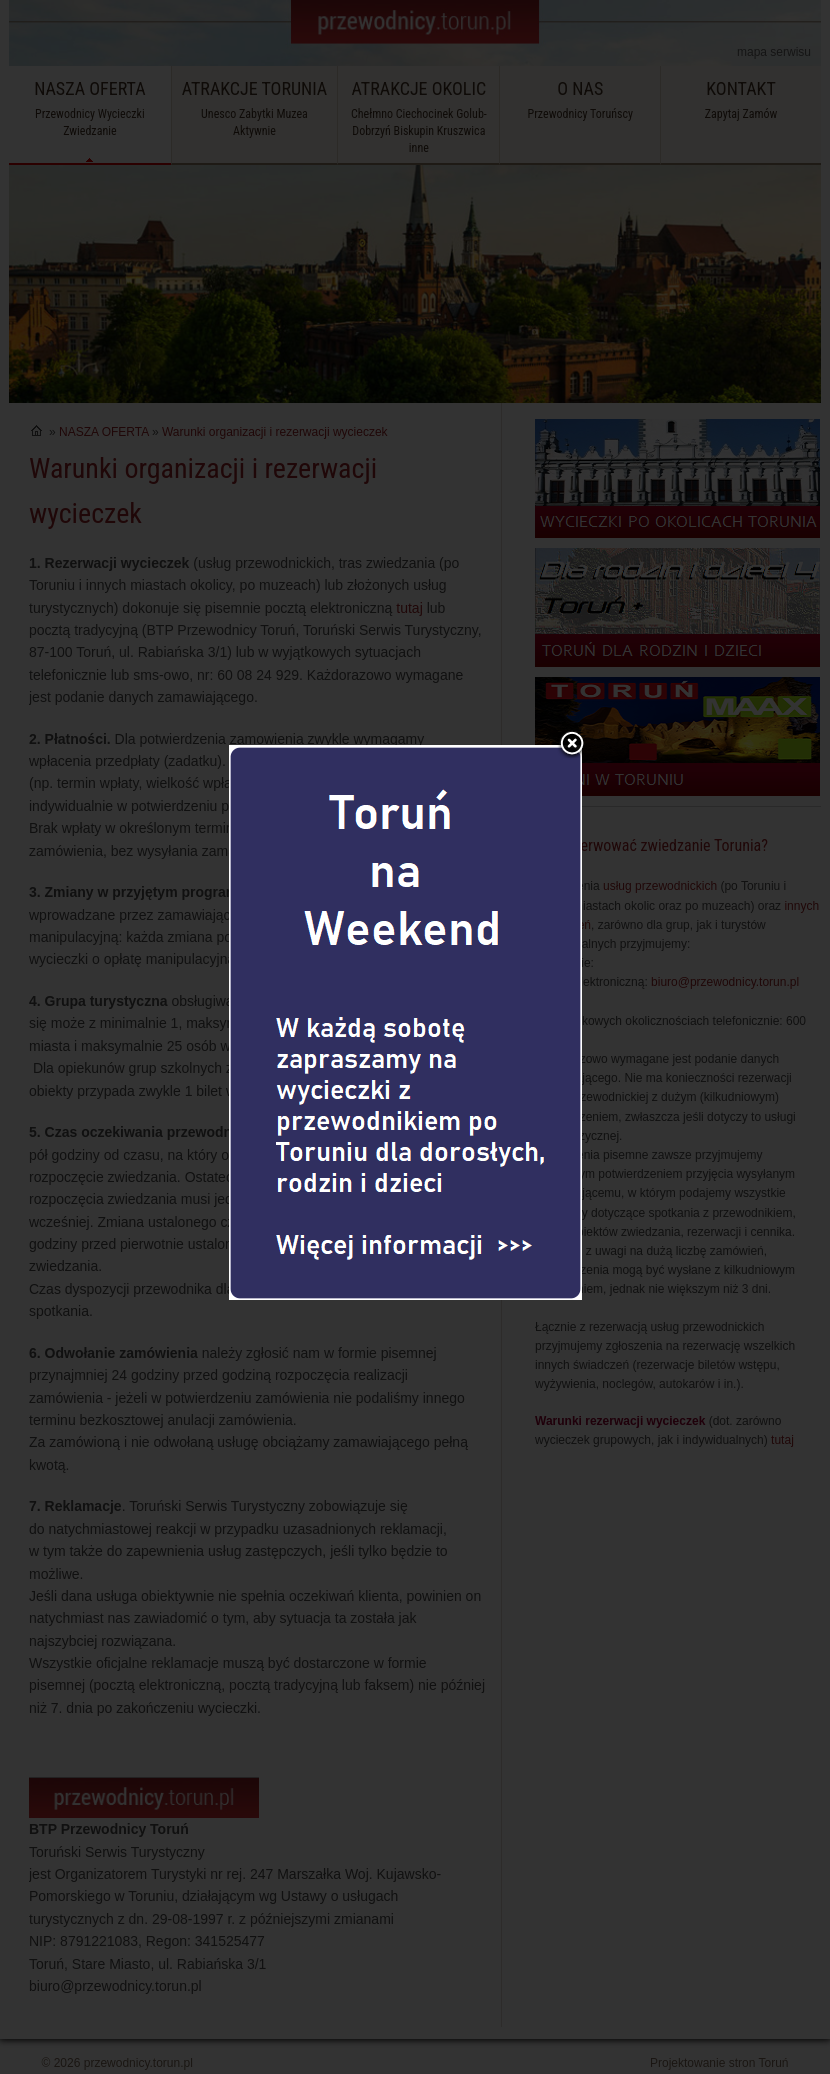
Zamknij (572, 689)
